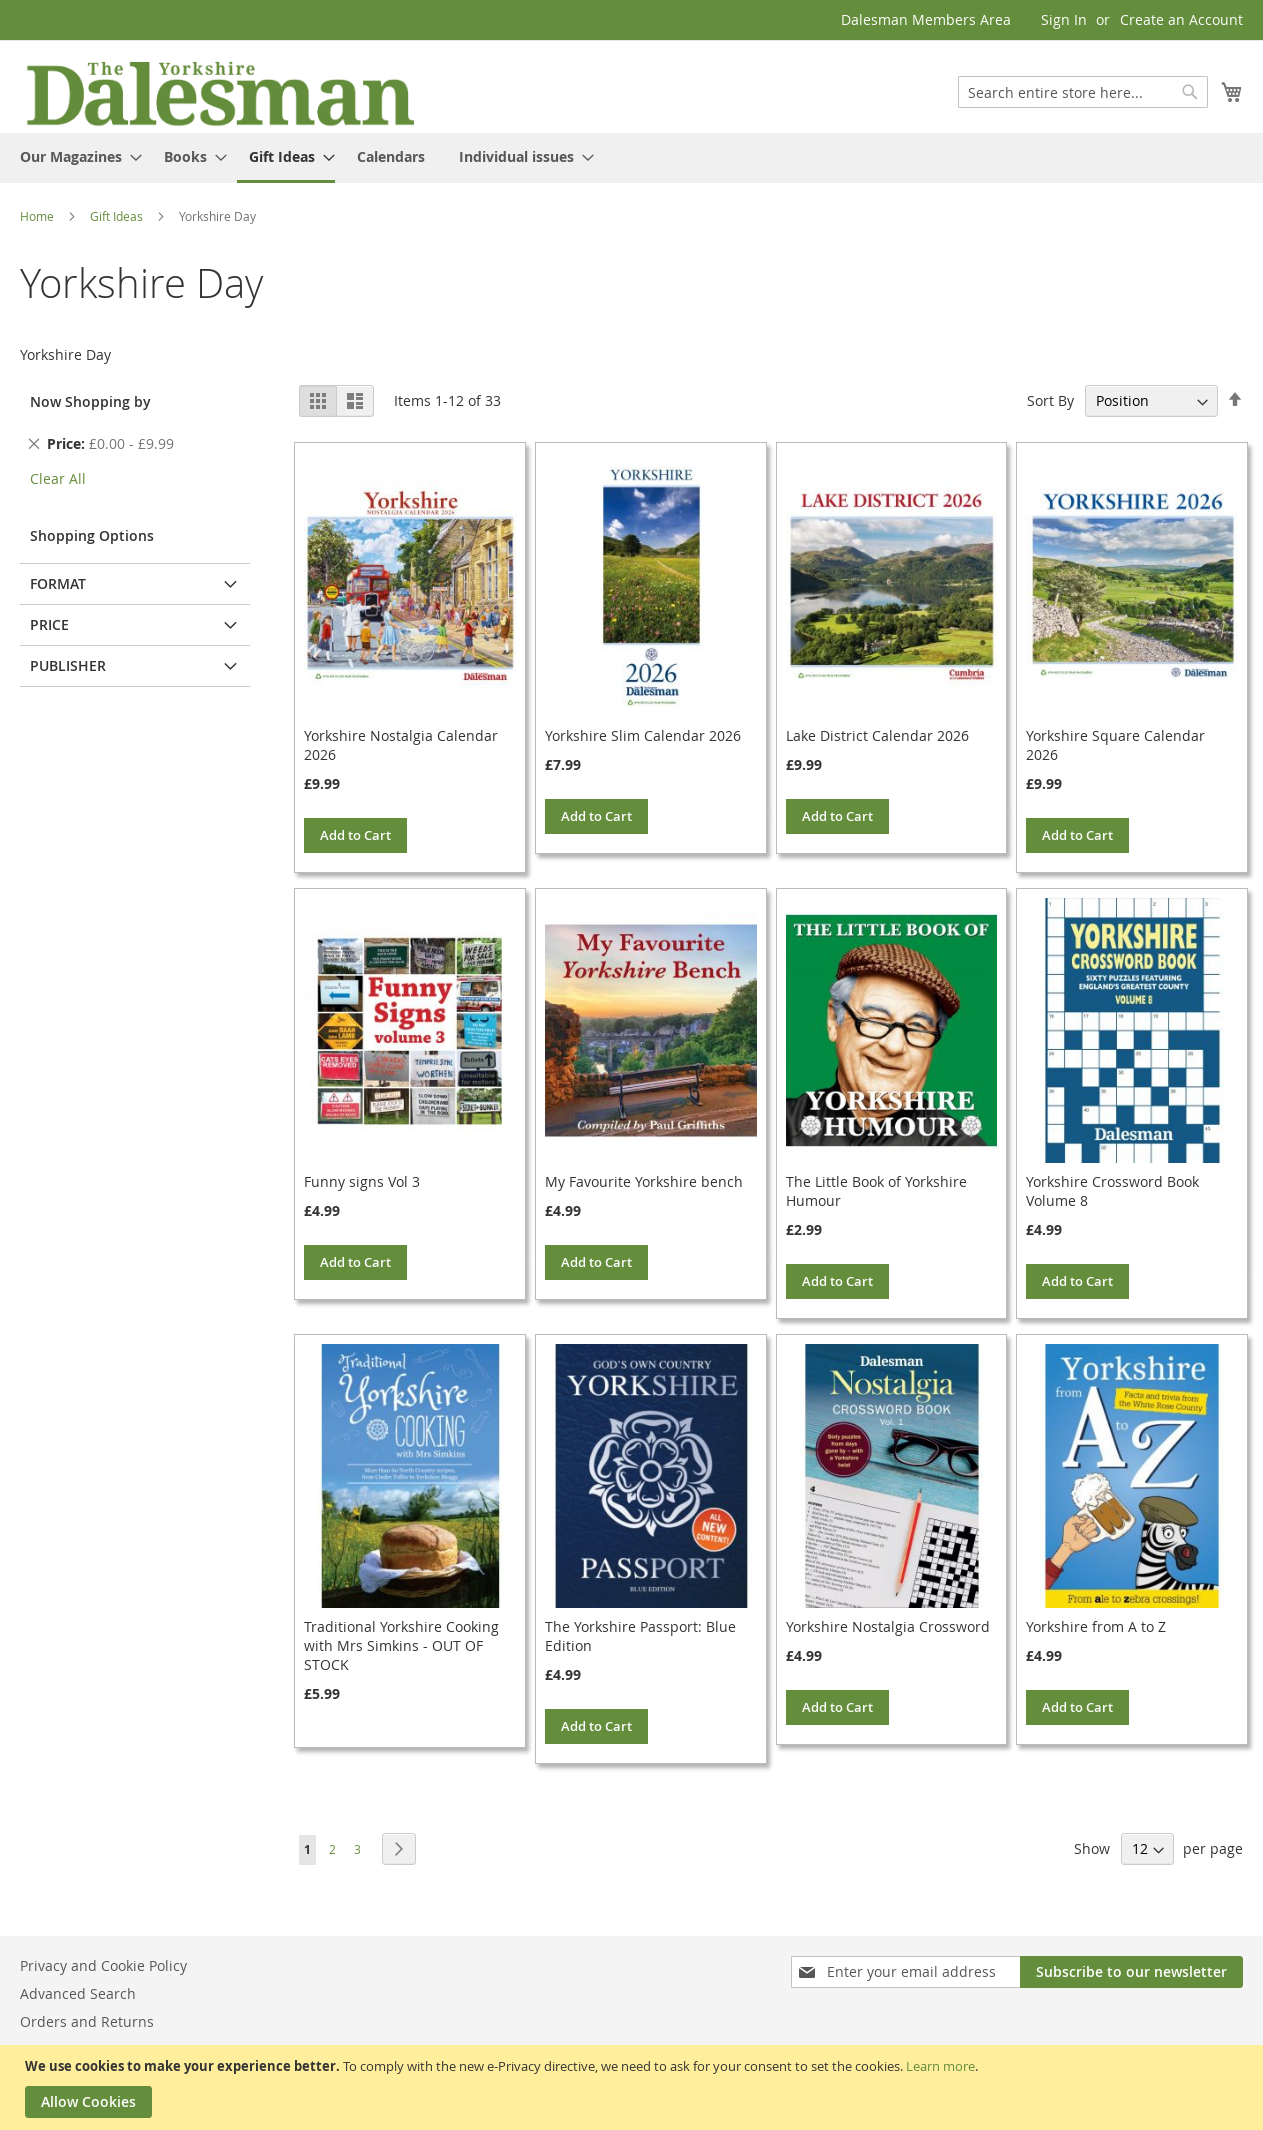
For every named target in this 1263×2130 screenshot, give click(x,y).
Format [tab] (58, 583)
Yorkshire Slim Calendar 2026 (643, 735)
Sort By (1050, 400)
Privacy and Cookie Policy (103, 1965)
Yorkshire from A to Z (1096, 1626)
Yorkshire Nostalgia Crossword (888, 1626)
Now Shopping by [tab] (90, 401)
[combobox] (1083, 92)
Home (38, 216)
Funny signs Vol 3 (362, 1181)
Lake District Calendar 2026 (877, 735)
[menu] (631, 158)
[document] (634, 2087)
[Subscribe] (1131, 1972)
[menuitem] (75, 156)
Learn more (940, 2066)
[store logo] (220, 92)
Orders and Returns (87, 2021)
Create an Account (1181, 19)
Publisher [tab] (68, 665)
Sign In (1064, 19)
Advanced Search (78, 1993)
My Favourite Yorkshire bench (644, 1181)
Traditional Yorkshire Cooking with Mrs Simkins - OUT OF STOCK (401, 1645)
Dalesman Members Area (926, 19)
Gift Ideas (118, 216)
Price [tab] (49, 624)
